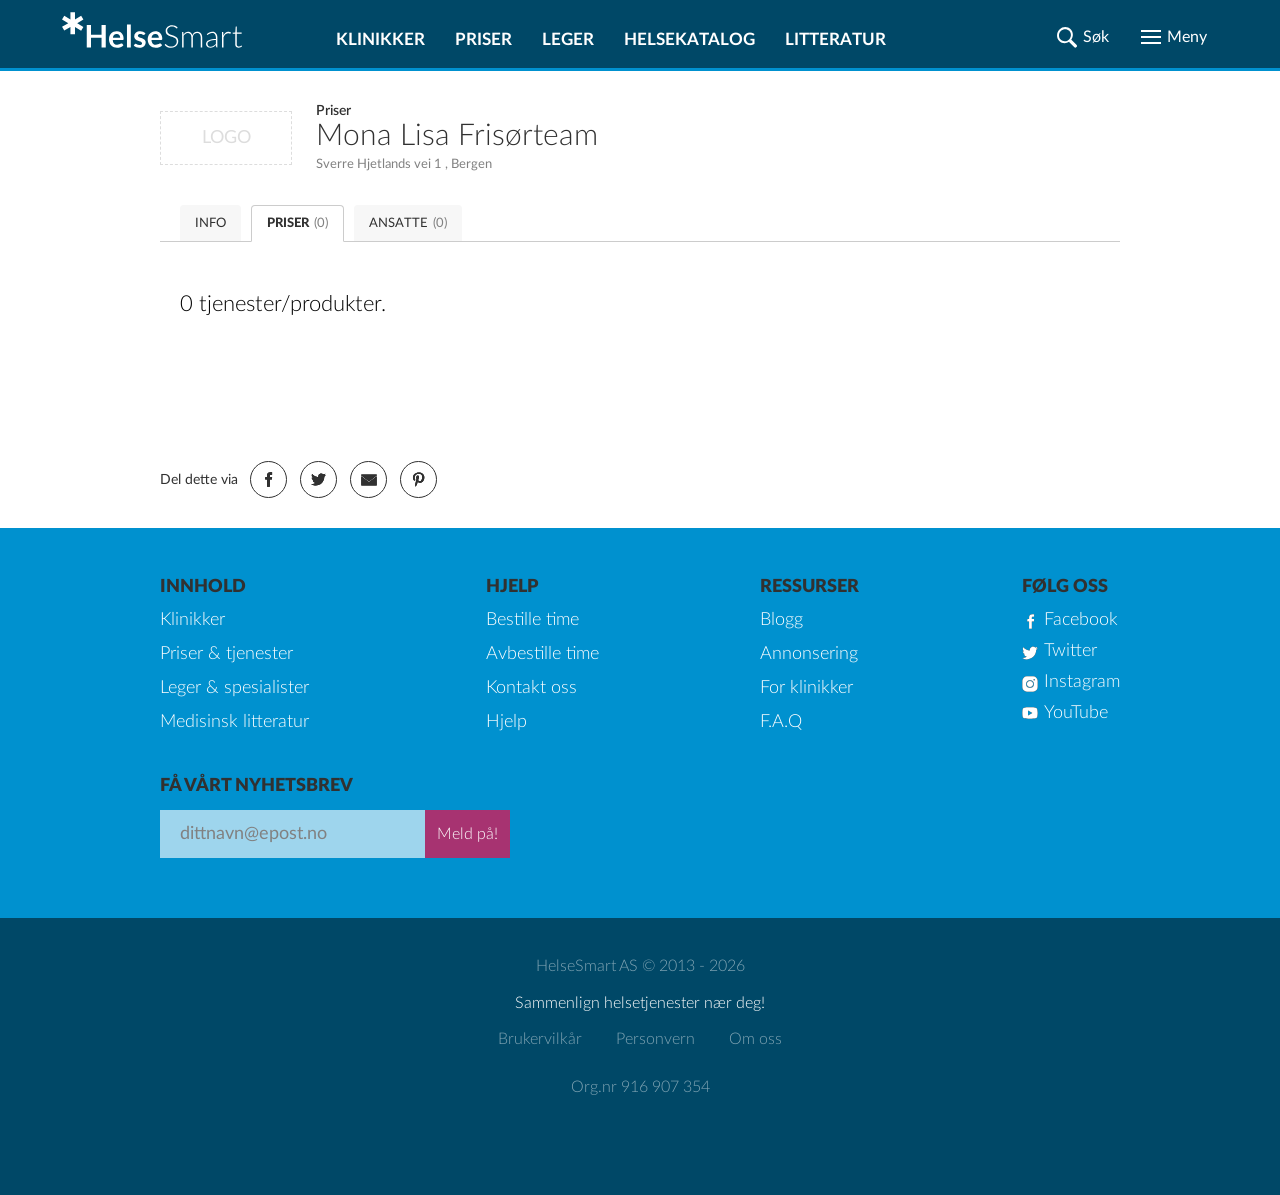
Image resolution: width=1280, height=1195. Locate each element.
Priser (483, 39)
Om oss (755, 1039)
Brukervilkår (540, 1039)
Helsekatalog (689, 39)
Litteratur (835, 39)
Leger (568, 39)
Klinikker (380, 39)
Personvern (655, 1039)
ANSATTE (408, 223)
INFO (210, 223)
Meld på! (467, 834)
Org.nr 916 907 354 (640, 1087)
